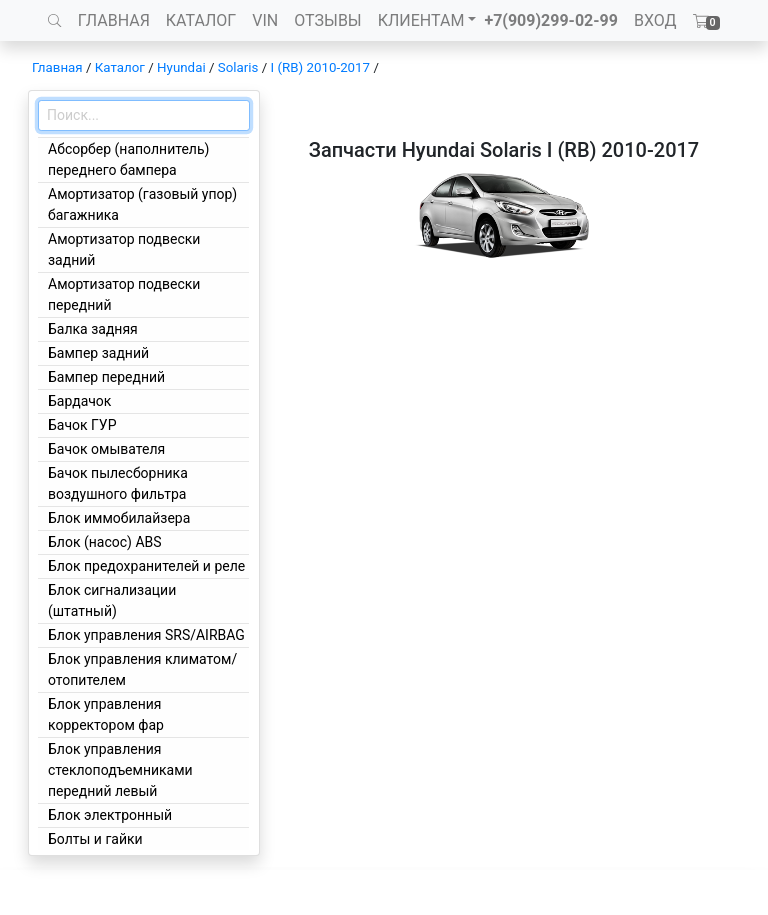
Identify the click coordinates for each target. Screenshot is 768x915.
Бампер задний (98, 353)
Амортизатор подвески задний (124, 249)
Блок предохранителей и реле (146, 566)
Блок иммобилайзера (119, 518)
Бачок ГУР (82, 425)
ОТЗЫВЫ (327, 20)
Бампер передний (106, 377)
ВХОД (655, 20)
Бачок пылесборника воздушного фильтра (118, 483)
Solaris (238, 67)
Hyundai (181, 67)
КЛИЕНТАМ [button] (421, 20)
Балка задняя (93, 329)
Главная (57, 67)
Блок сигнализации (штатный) (112, 600)
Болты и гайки (95, 839)
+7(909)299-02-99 (551, 20)
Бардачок (79, 401)
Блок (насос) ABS (105, 542)
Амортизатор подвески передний (124, 294)
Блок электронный (110, 815)
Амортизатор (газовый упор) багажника (142, 204)
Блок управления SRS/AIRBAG (146, 635)
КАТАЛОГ (201, 20)
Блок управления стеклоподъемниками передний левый (120, 770)
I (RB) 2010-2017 (321, 67)
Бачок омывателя (106, 449)
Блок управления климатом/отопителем (142, 669)
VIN (265, 20)
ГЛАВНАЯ (114, 20)
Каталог (120, 67)
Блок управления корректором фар (106, 714)
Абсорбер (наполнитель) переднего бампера (128, 159)
